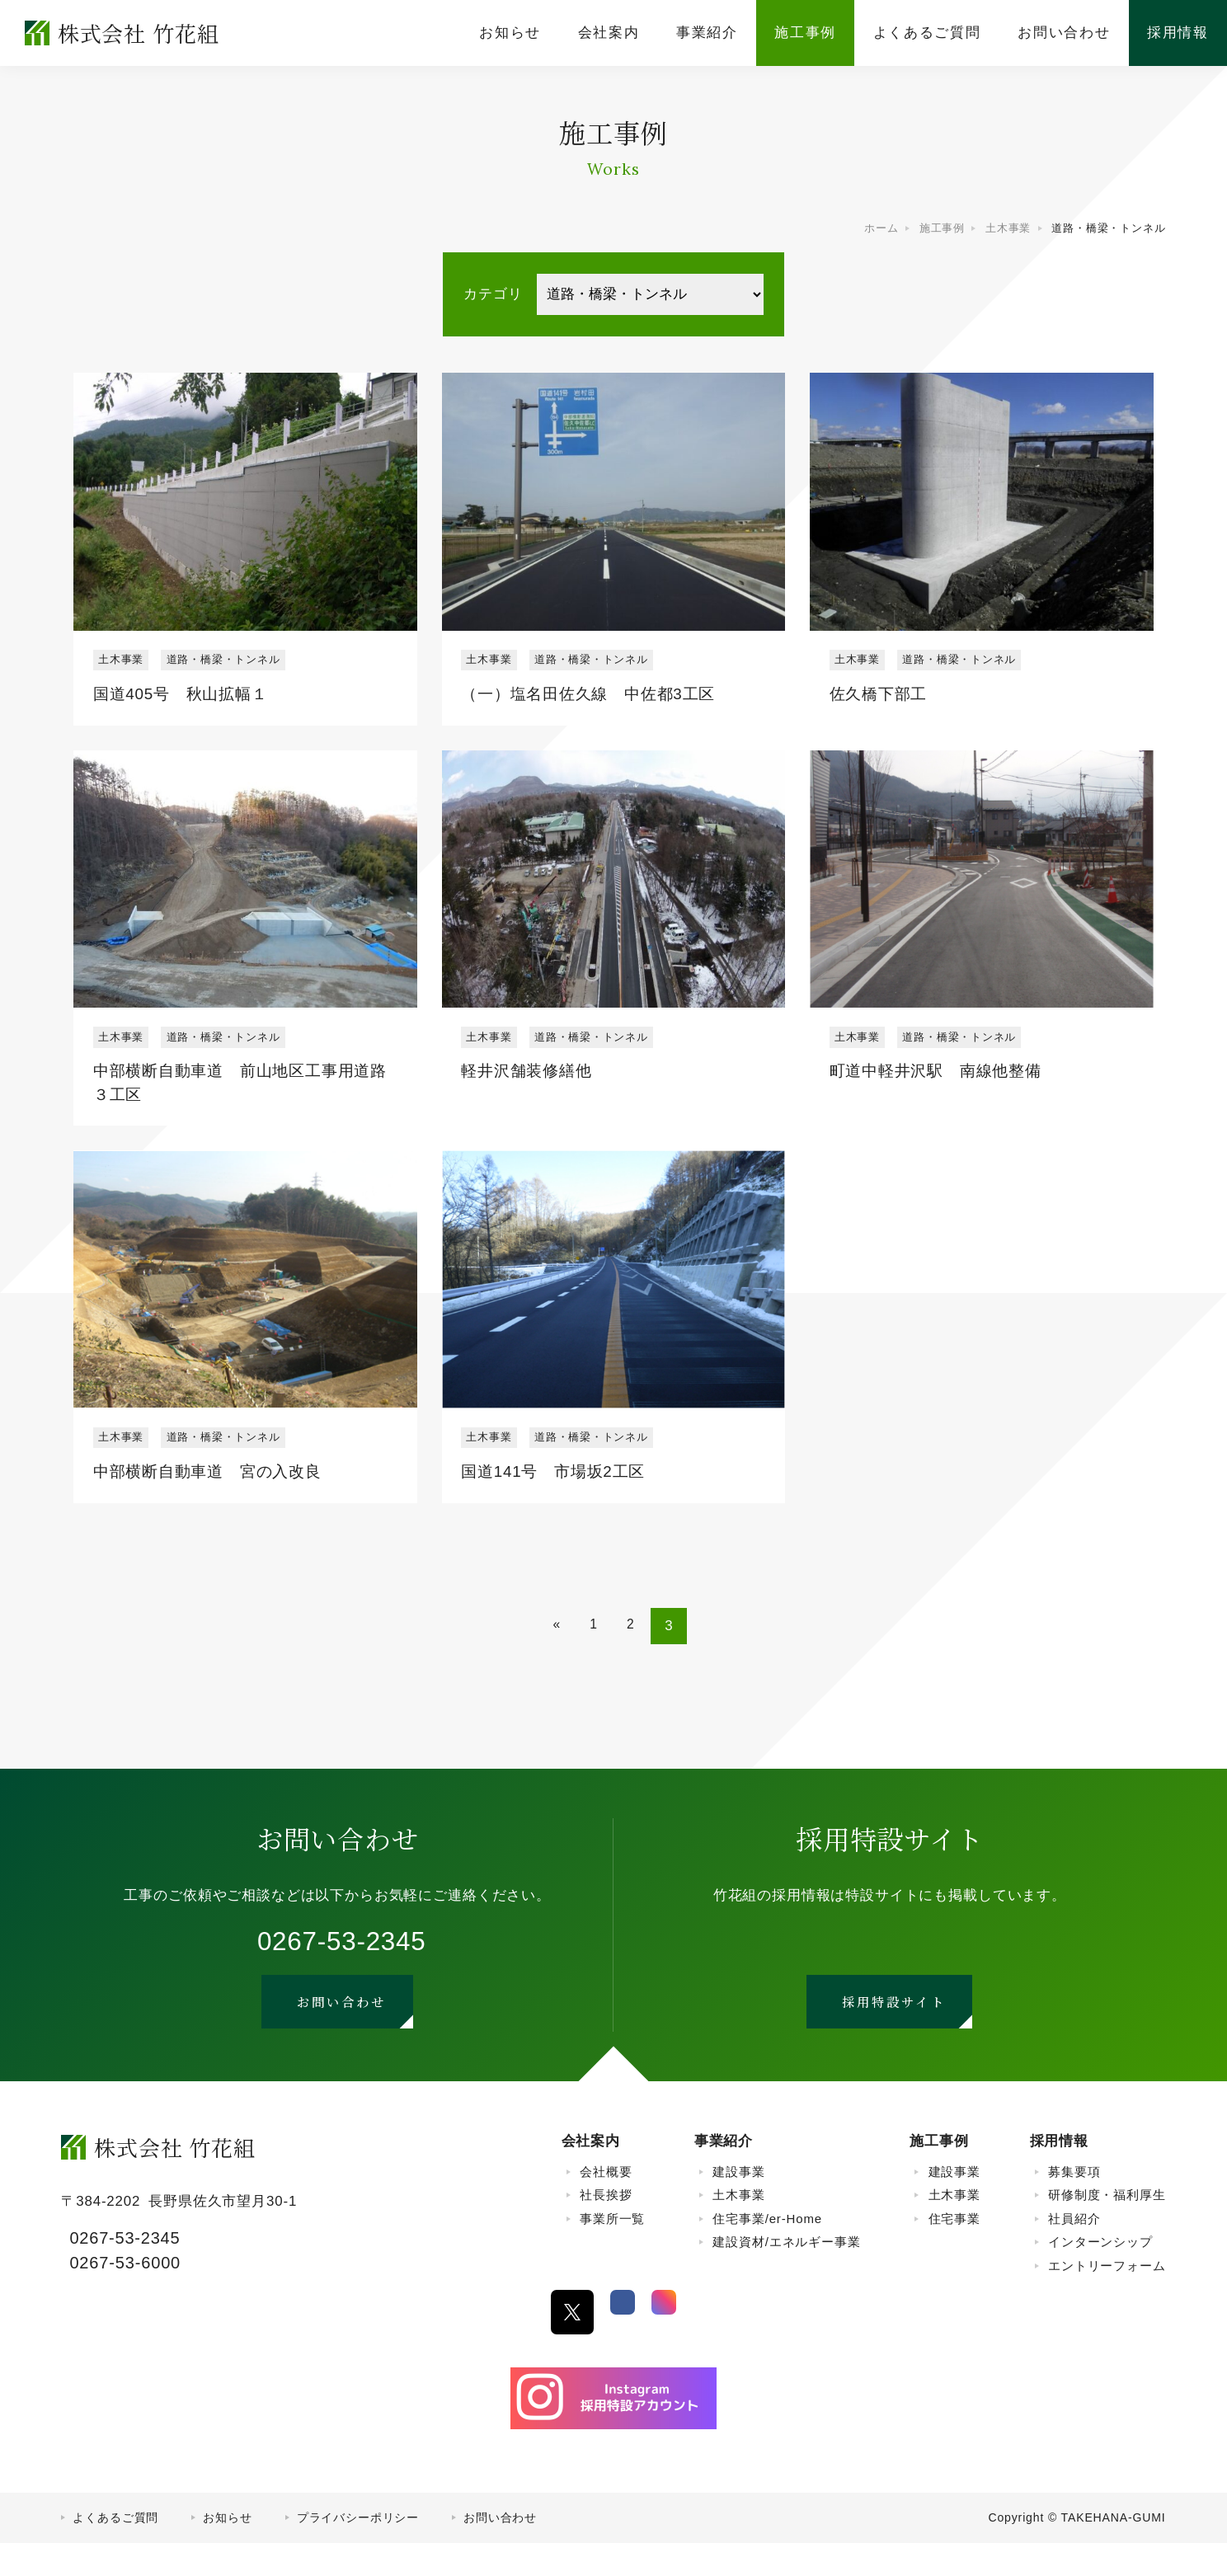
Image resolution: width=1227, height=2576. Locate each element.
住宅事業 (954, 2251)
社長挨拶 (606, 2228)
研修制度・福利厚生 (1107, 2228)
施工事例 (939, 2174)
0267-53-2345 (341, 1962)
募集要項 (1074, 2204)
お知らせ (227, 2550)
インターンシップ (1100, 2275)
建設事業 (738, 2204)
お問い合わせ (500, 2550)
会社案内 (591, 2174)
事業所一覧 (612, 2251)
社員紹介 (1074, 2251)
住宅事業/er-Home (767, 2251)
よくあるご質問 (115, 2550)
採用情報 (1059, 2174)
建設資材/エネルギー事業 (786, 2275)
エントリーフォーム (1107, 2298)
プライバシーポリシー (358, 2550)
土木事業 (738, 2228)
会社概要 (606, 2204)
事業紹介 (723, 2174)
